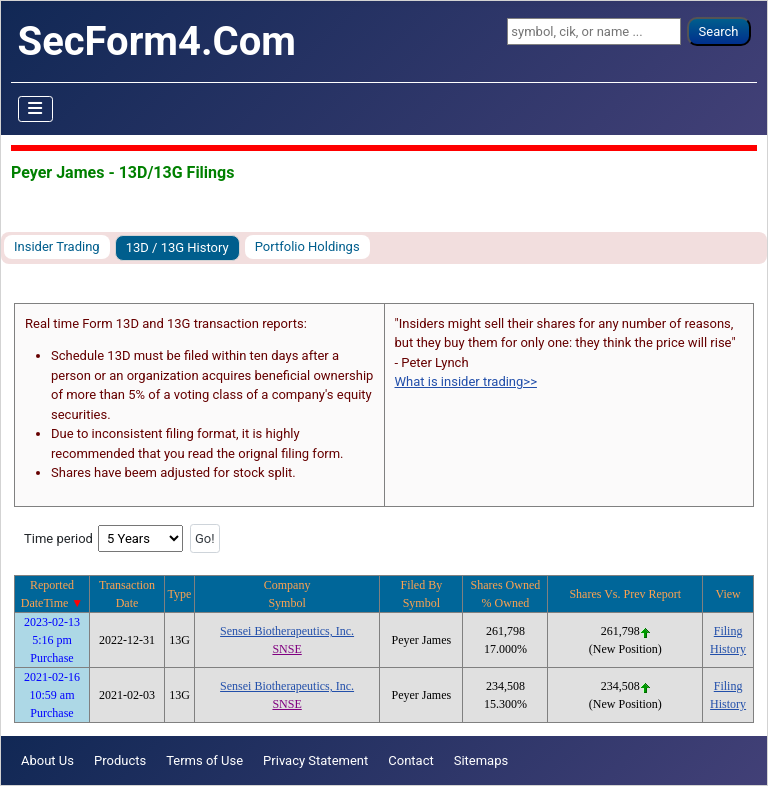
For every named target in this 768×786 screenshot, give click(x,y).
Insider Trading (57, 246)
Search (719, 31)
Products (120, 760)
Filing (728, 631)
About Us (47, 760)
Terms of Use (204, 760)
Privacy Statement (315, 760)
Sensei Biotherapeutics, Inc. (287, 631)
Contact (410, 760)
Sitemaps (481, 760)
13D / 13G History (177, 247)
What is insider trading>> (466, 381)
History (728, 649)
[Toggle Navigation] (36, 109)
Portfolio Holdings (307, 246)
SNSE (286, 649)
